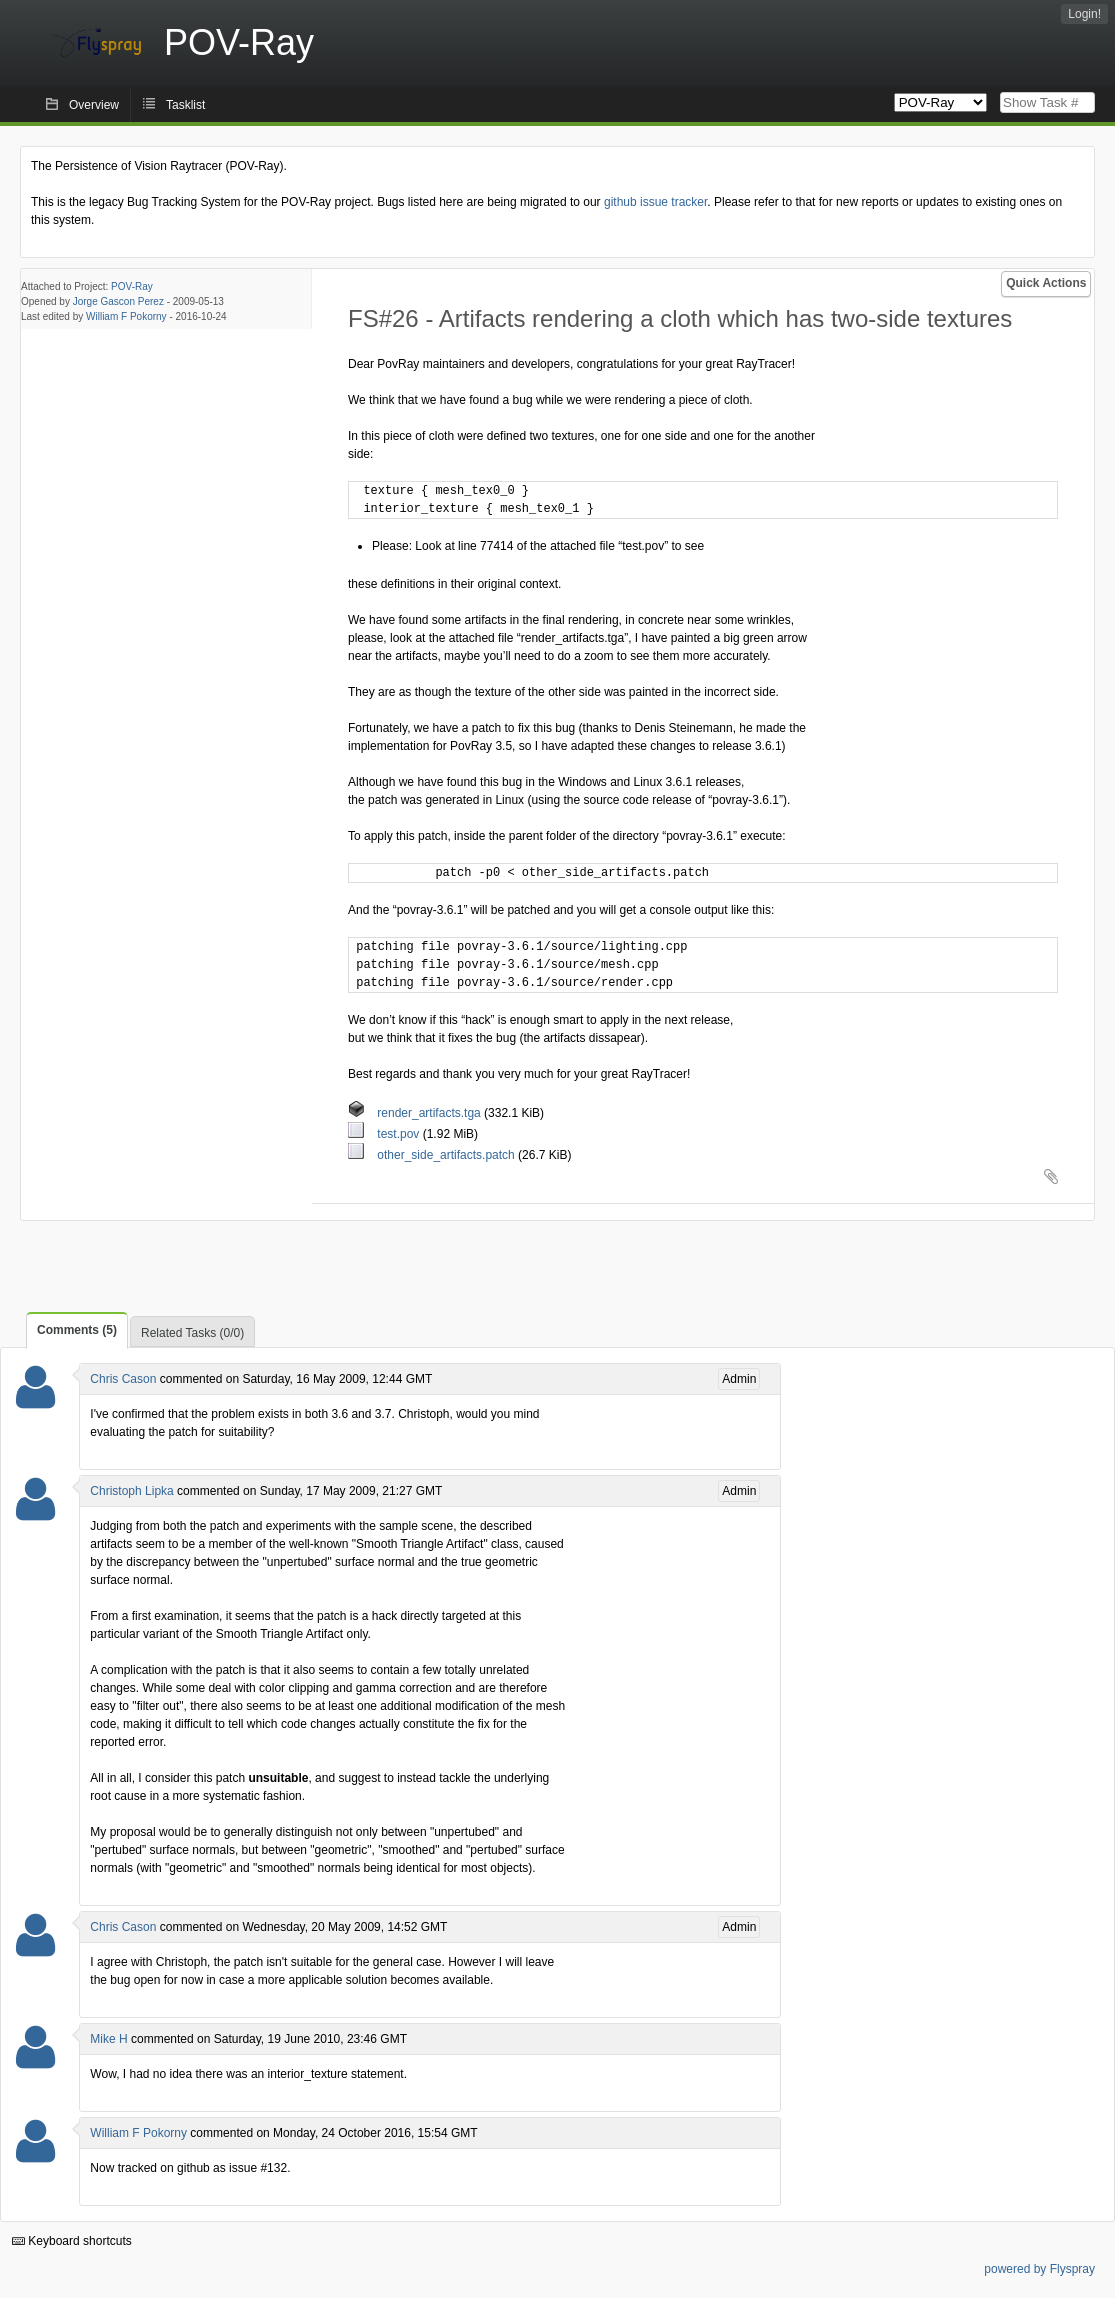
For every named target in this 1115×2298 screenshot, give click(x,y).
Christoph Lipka (131, 1491)
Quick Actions (1046, 283)
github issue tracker (655, 202)
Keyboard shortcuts (72, 2241)
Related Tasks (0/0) (192, 1333)
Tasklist (185, 105)
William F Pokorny (126, 316)
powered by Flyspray (1039, 2269)
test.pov (385, 1134)
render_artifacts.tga (416, 1113)
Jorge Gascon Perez (118, 301)
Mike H (108, 2039)
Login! (1084, 14)
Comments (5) (77, 1330)
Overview (94, 105)
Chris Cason (123, 1379)
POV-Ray (132, 286)
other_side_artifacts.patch (433, 1155)
